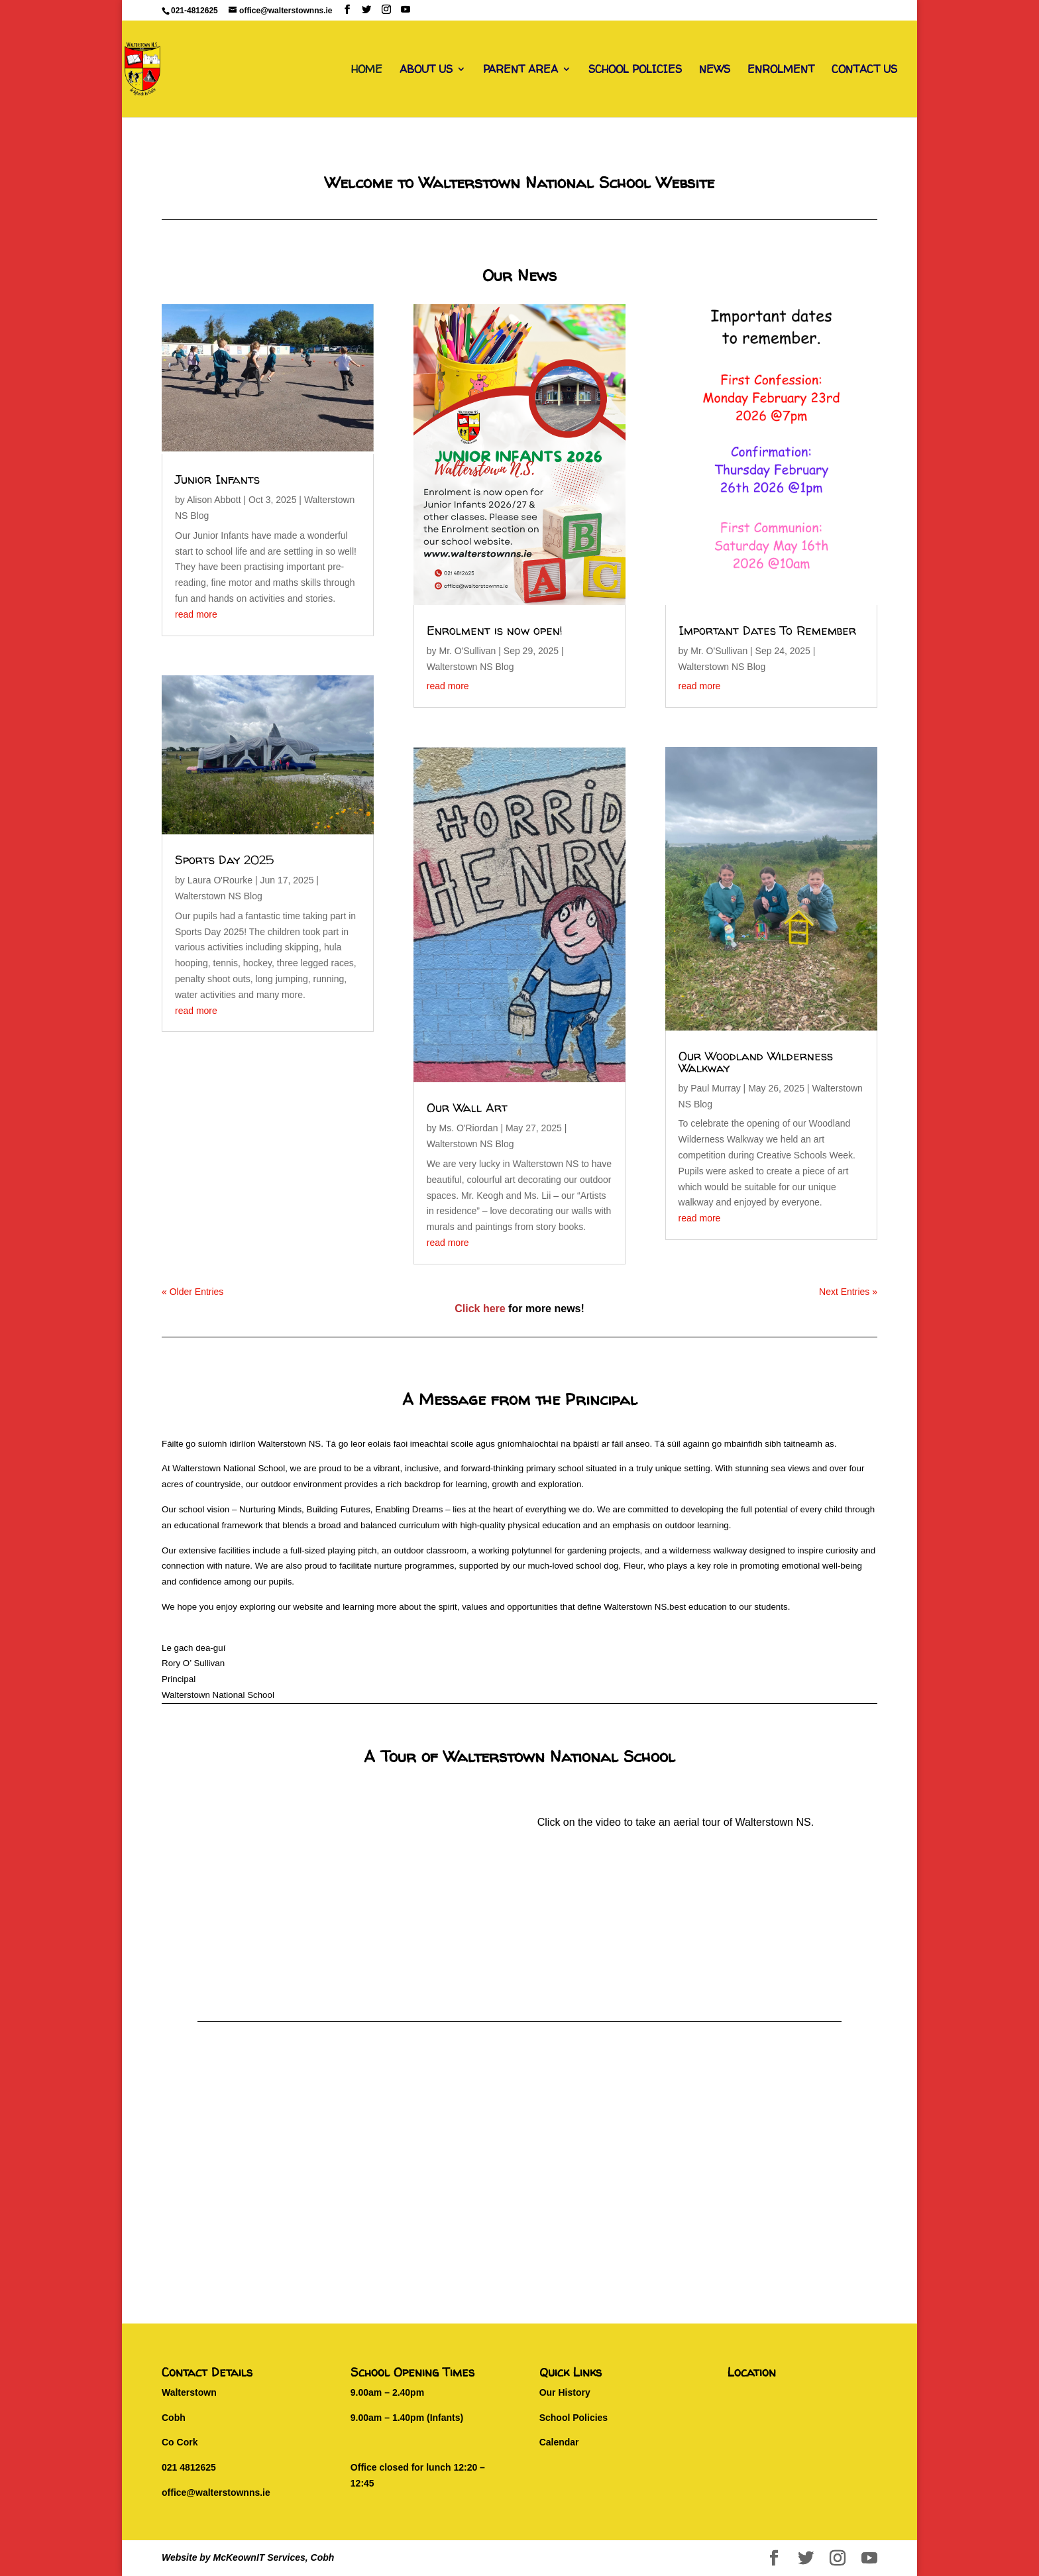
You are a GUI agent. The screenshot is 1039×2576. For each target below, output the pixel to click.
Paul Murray (715, 1088)
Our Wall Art (467, 1107)
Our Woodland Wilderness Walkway (756, 1062)
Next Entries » (848, 1291)
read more (196, 614)
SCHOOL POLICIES (635, 70)
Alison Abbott (214, 499)
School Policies (573, 2417)
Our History (564, 2392)
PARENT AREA (520, 70)
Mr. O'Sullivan (467, 650)
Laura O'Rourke (220, 880)
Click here (480, 1308)
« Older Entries (192, 1291)
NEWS (714, 70)
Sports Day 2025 (224, 860)
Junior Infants (217, 479)
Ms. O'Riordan (468, 1128)
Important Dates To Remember (767, 630)
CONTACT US (864, 70)
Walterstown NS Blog (218, 896)
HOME (366, 70)
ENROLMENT (780, 70)
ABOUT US (426, 70)
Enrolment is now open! (495, 630)
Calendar (559, 2442)
